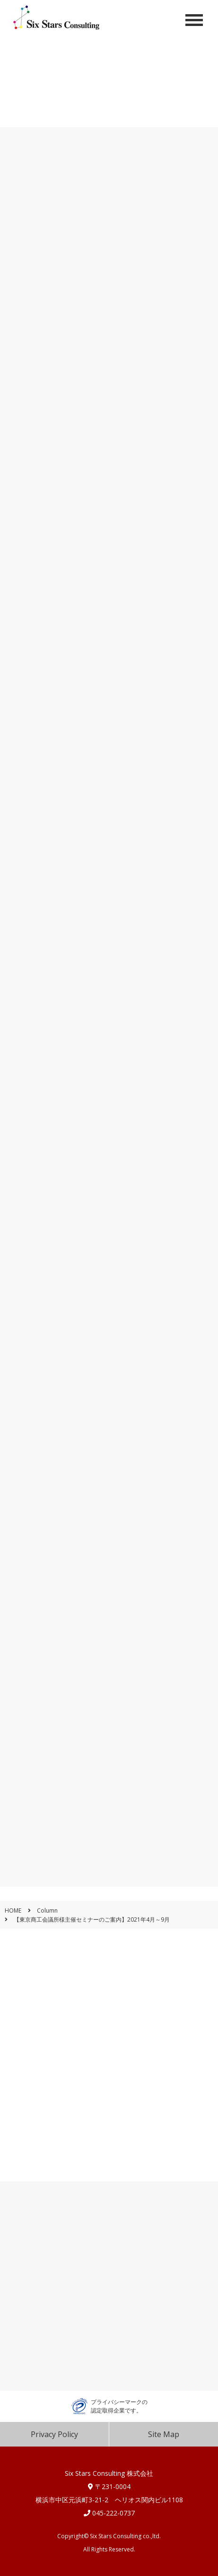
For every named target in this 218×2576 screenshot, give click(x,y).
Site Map (163, 2434)
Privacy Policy (54, 2434)
